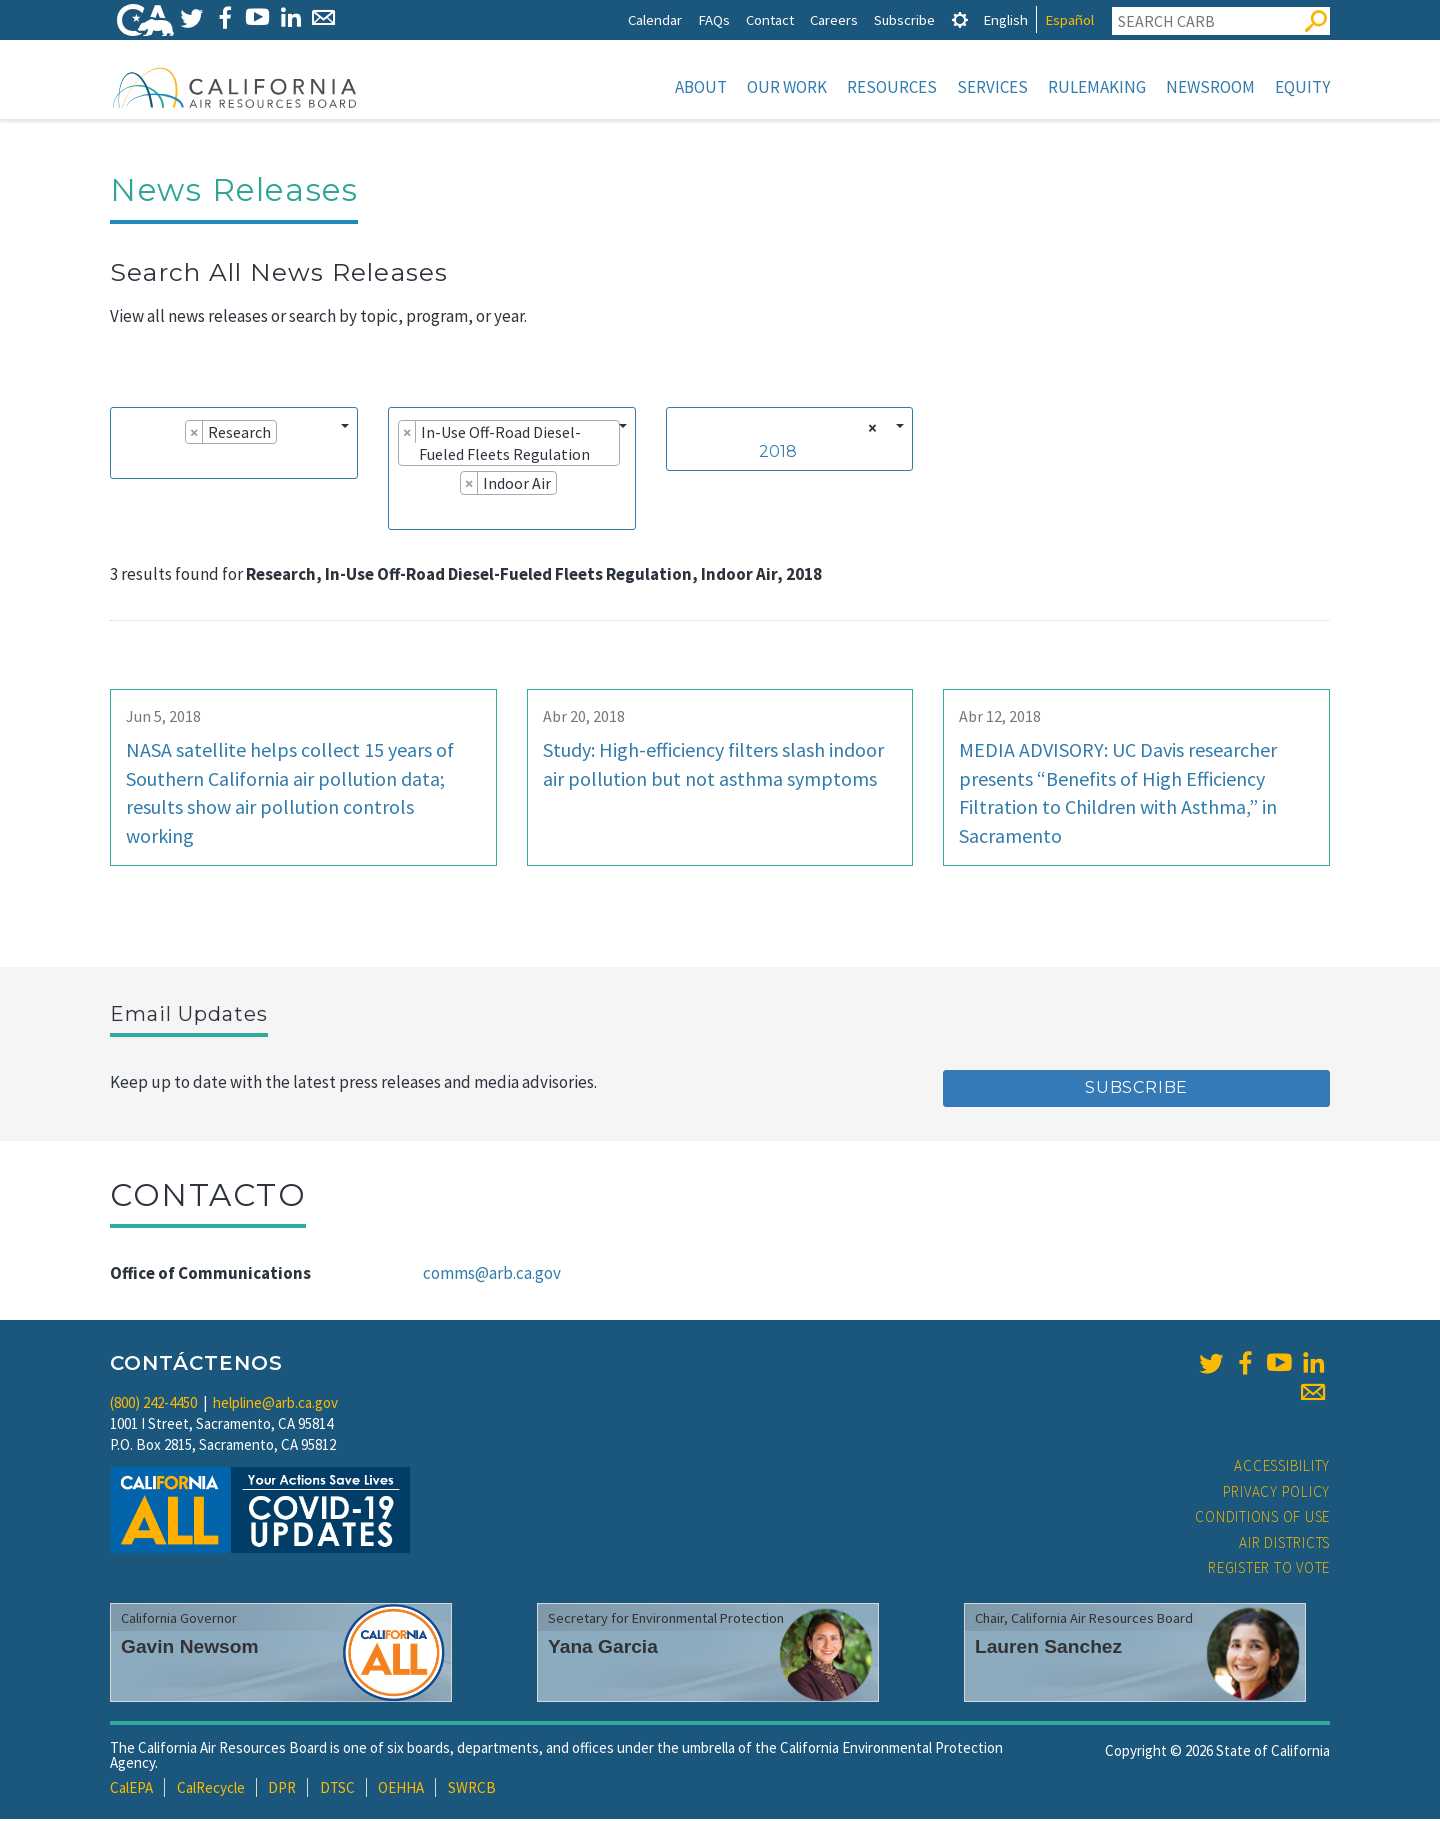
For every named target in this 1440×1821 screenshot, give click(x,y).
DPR (282, 1789)
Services (992, 87)
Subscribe (904, 19)
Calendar (655, 19)
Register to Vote (1269, 1569)
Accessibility (1282, 1467)
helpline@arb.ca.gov (275, 1404)
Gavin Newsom (190, 1648)
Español (1069, 19)
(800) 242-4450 (153, 1404)
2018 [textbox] (778, 453)
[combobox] (234, 445)
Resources (892, 87)
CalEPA (131, 1789)
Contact (770, 19)
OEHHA (401, 1789)
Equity (1302, 87)
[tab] (960, 19)
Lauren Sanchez (1048, 1648)
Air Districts (1284, 1544)
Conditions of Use (1262, 1518)
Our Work (787, 87)
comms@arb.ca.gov (492, 1275)
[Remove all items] (869, 430)
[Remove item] (194, 434)
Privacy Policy (1277, 1493)
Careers (834, 19)
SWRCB (472, 1789)
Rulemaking (1097, 87)
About (701, 87)
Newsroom (1210, 87)
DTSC (337, 1789)
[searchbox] (126, 462)
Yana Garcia (603, 1648)
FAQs (714, 19)
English (1005, 19)
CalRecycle (211, 1789)
